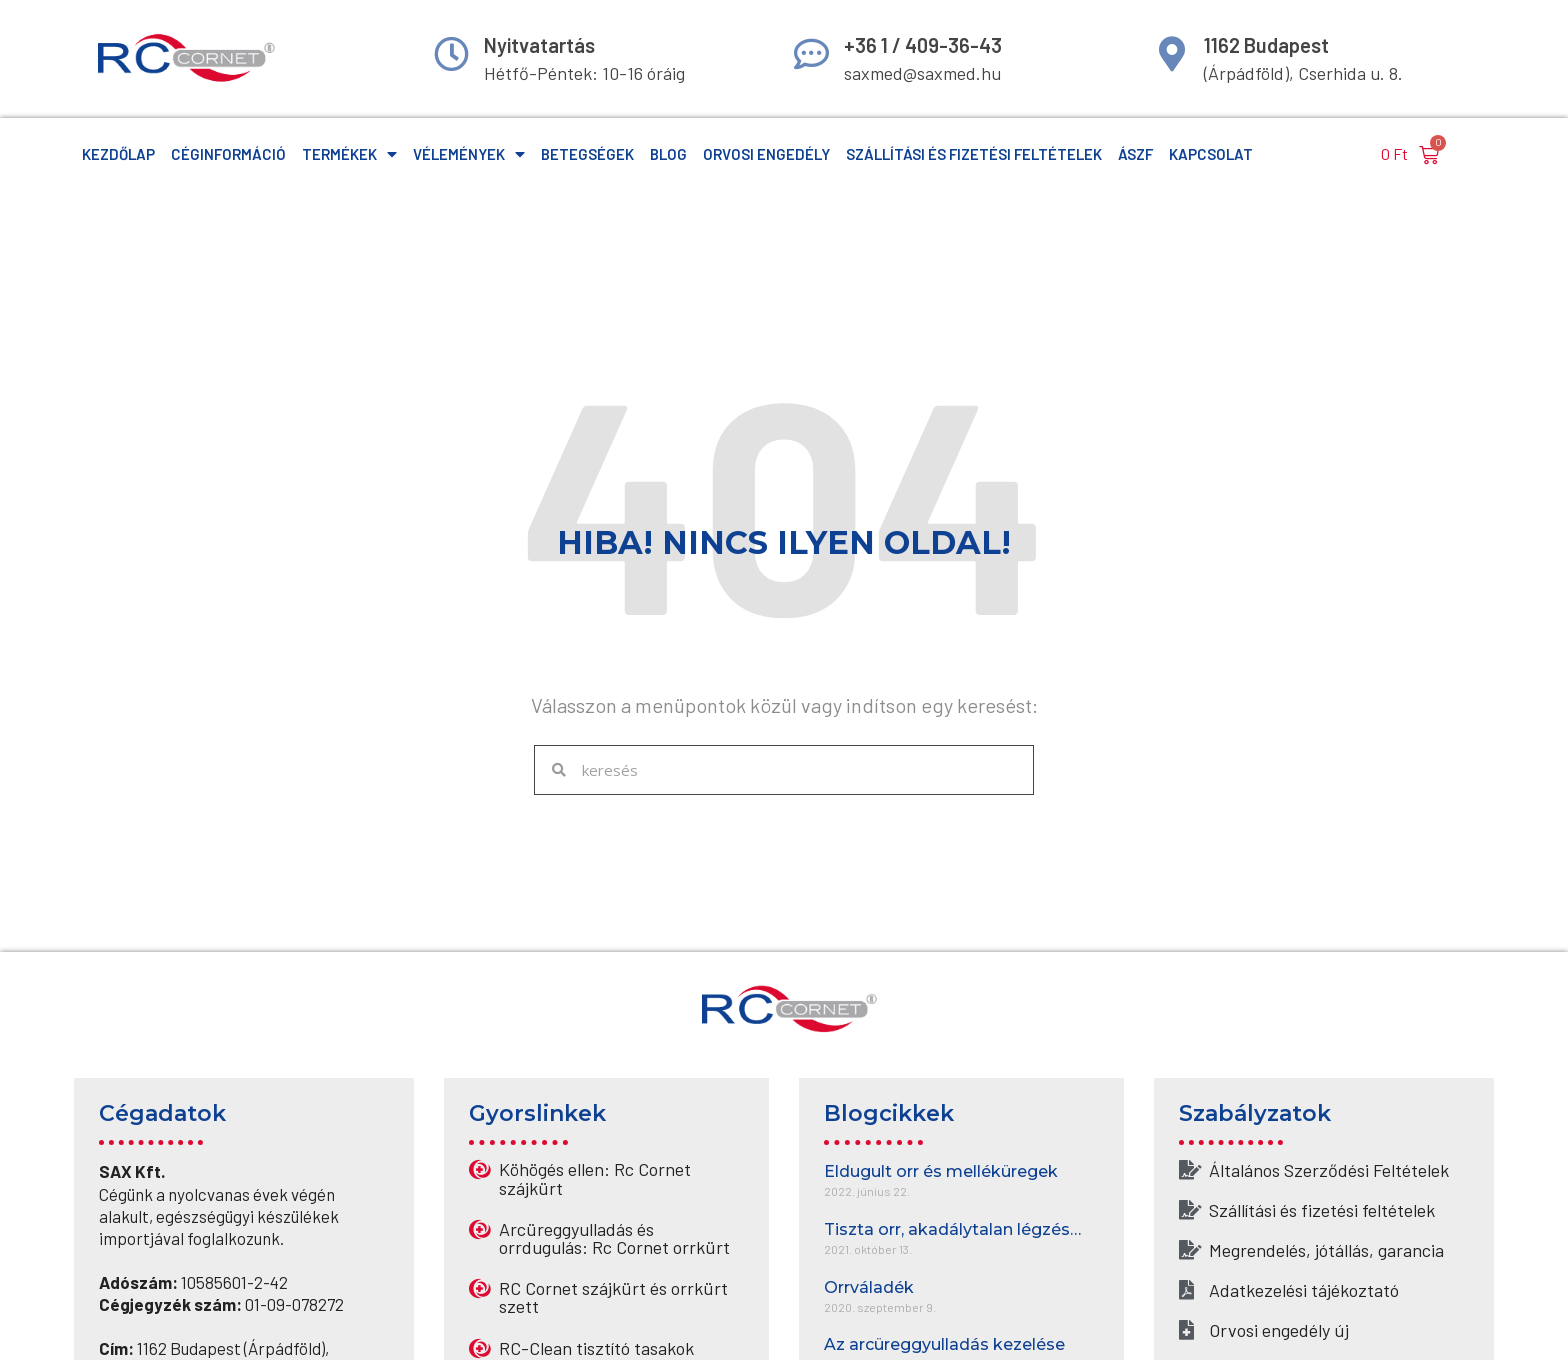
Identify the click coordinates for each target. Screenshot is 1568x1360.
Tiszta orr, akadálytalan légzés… (952, 1229)
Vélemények (469, 154)
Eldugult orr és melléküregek (941, 1171)
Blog (668, 154)
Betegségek (587, 154)
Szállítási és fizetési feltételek (974, 154)
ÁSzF (1135, 154)
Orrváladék (869, 1287)
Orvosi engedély (766, 154)
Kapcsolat (1211, 154)
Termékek (349, 154)
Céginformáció (228, 154)
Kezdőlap (118, 154)
